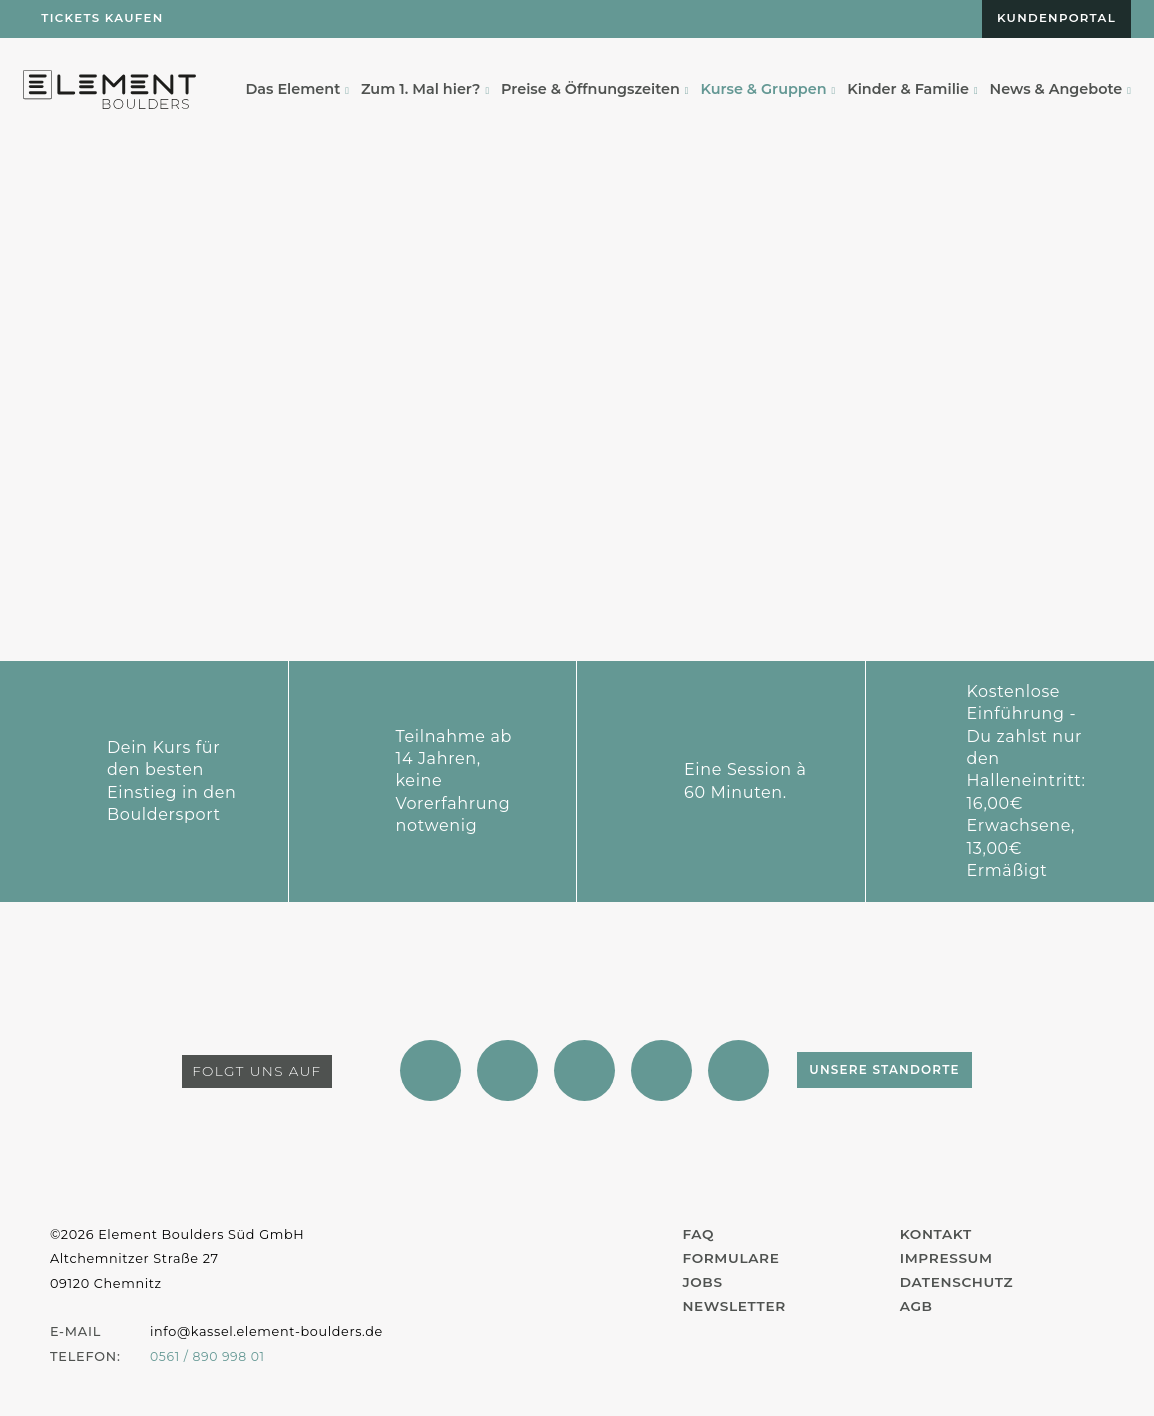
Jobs (702, 1283)
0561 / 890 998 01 (209, 1357)
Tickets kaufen (104, 19)
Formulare (732, 1259)
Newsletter (735, 1307)
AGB (917, 1307)
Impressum (948, 1259)
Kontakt (937, 1235)
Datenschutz (958, 1283)
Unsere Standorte (924, 1070)
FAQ (698, 1235)
